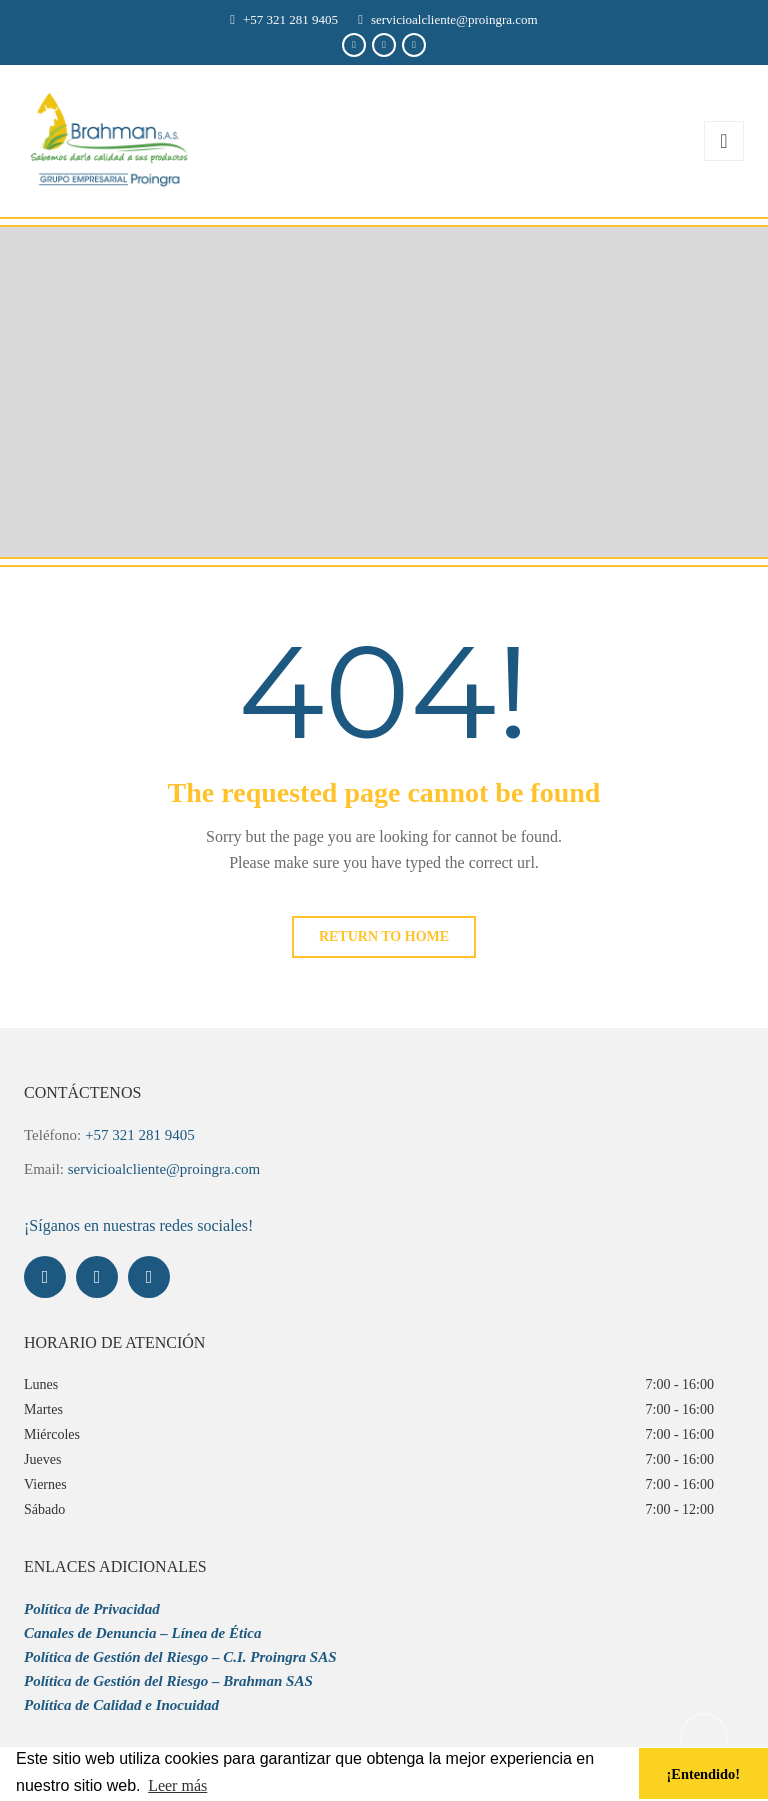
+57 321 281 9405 (290, 19)
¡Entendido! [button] (704, 1774)
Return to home (384, 936)
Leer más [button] (177, 1785)
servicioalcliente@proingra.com (454, 19)
